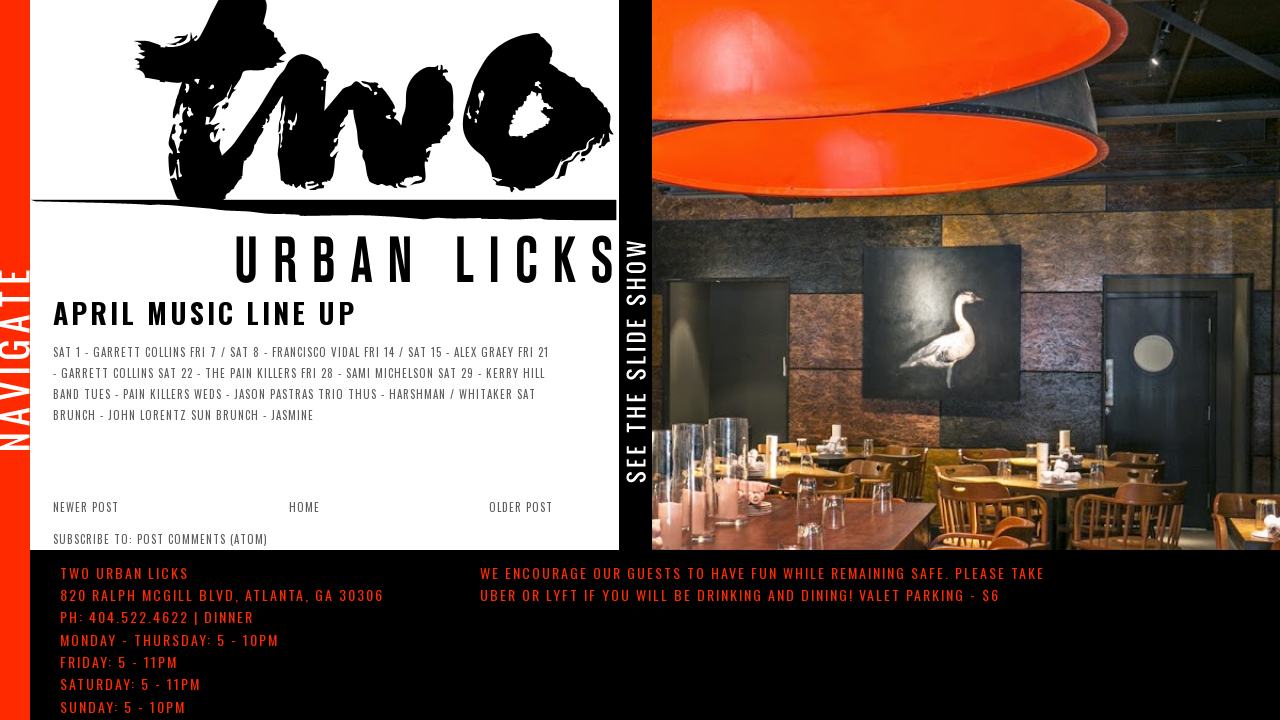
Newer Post (86, 507)
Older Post (521, 507)
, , (222, 594)
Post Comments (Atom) (202, 539)
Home (304, 507)
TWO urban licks (124, 572)
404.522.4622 (139, 616)
